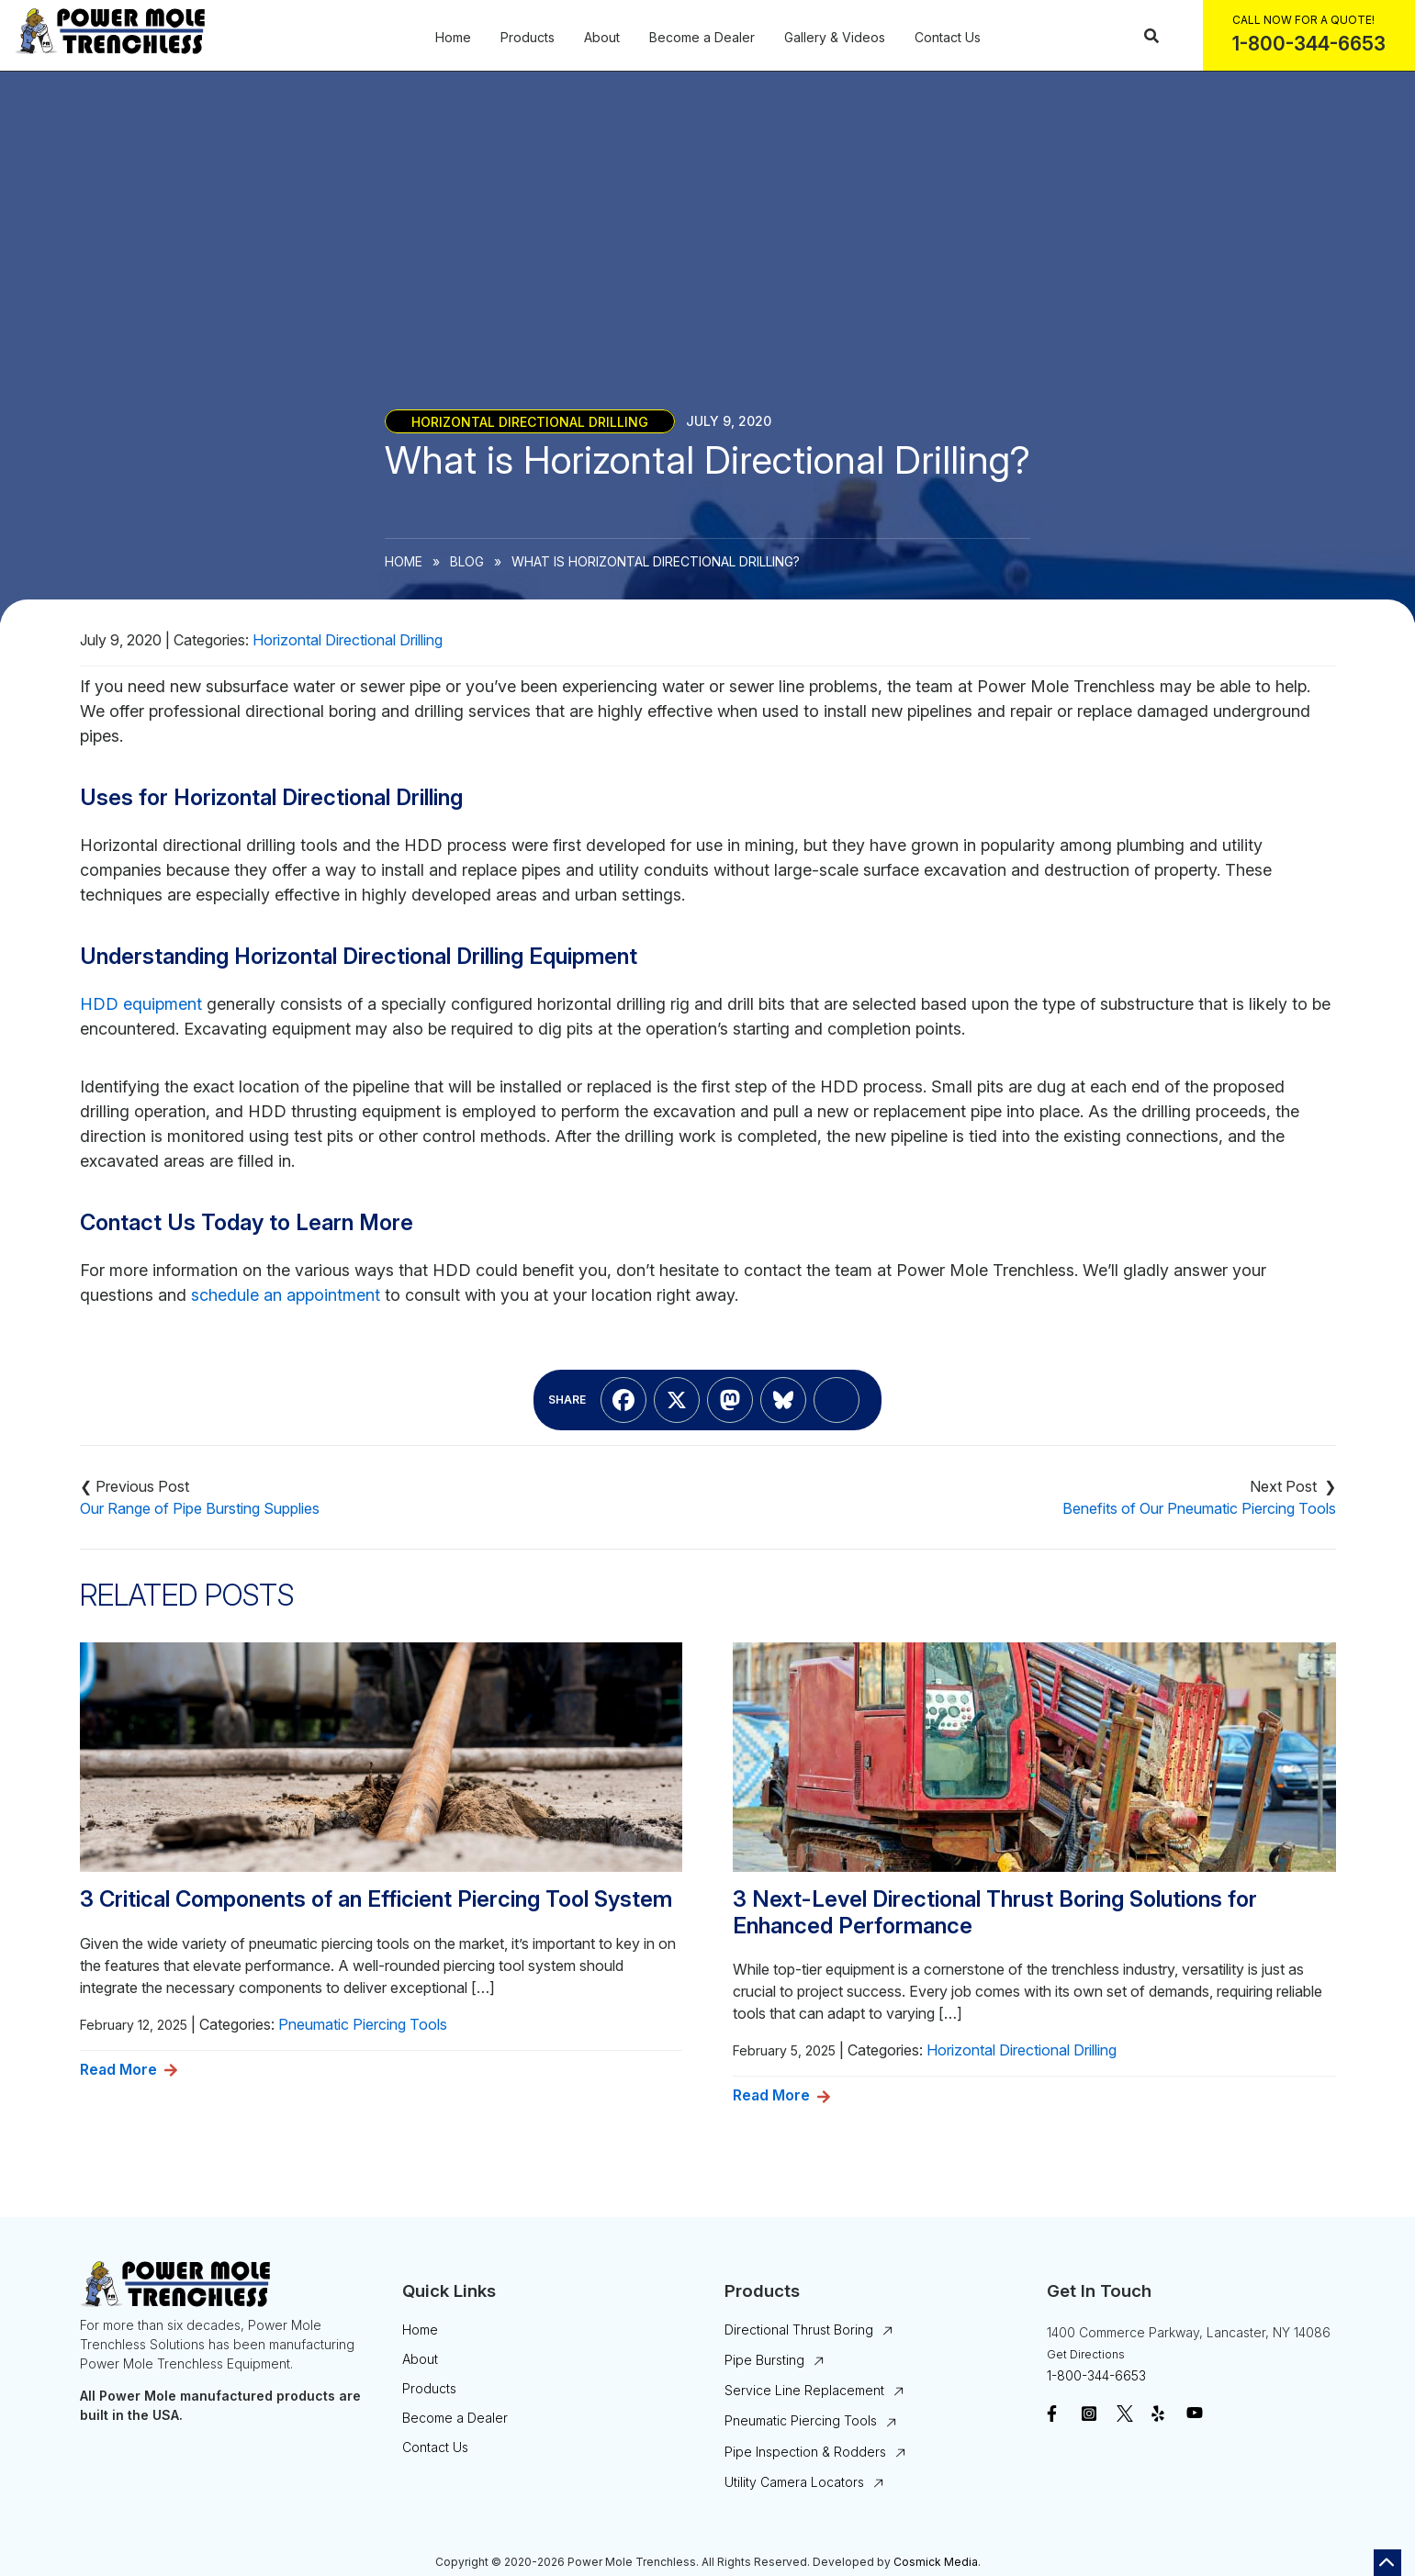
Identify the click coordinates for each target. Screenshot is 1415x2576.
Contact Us (948, 37)
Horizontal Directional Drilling (529, 421)
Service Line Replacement (804, 2390)
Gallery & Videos (834, 37)
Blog (467, 561)
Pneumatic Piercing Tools (362, 2024)
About (602, 37)
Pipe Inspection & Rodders (805, 2451)
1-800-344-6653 (1096, 2375)
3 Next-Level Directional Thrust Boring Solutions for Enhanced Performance (995, 1913)
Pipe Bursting (764, 2360)
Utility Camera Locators (794, 2482)
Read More (118, 2069)
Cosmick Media (935, 2562)
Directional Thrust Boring (798, 2329)
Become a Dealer (702, 37)
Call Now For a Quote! (1303, 20)
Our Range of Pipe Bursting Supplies (200, 1508)
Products (527, 37)
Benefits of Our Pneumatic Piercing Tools (1199, 1508)
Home (453, 37)
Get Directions (1086, 2354)
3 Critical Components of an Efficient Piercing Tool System (376, 1899)
